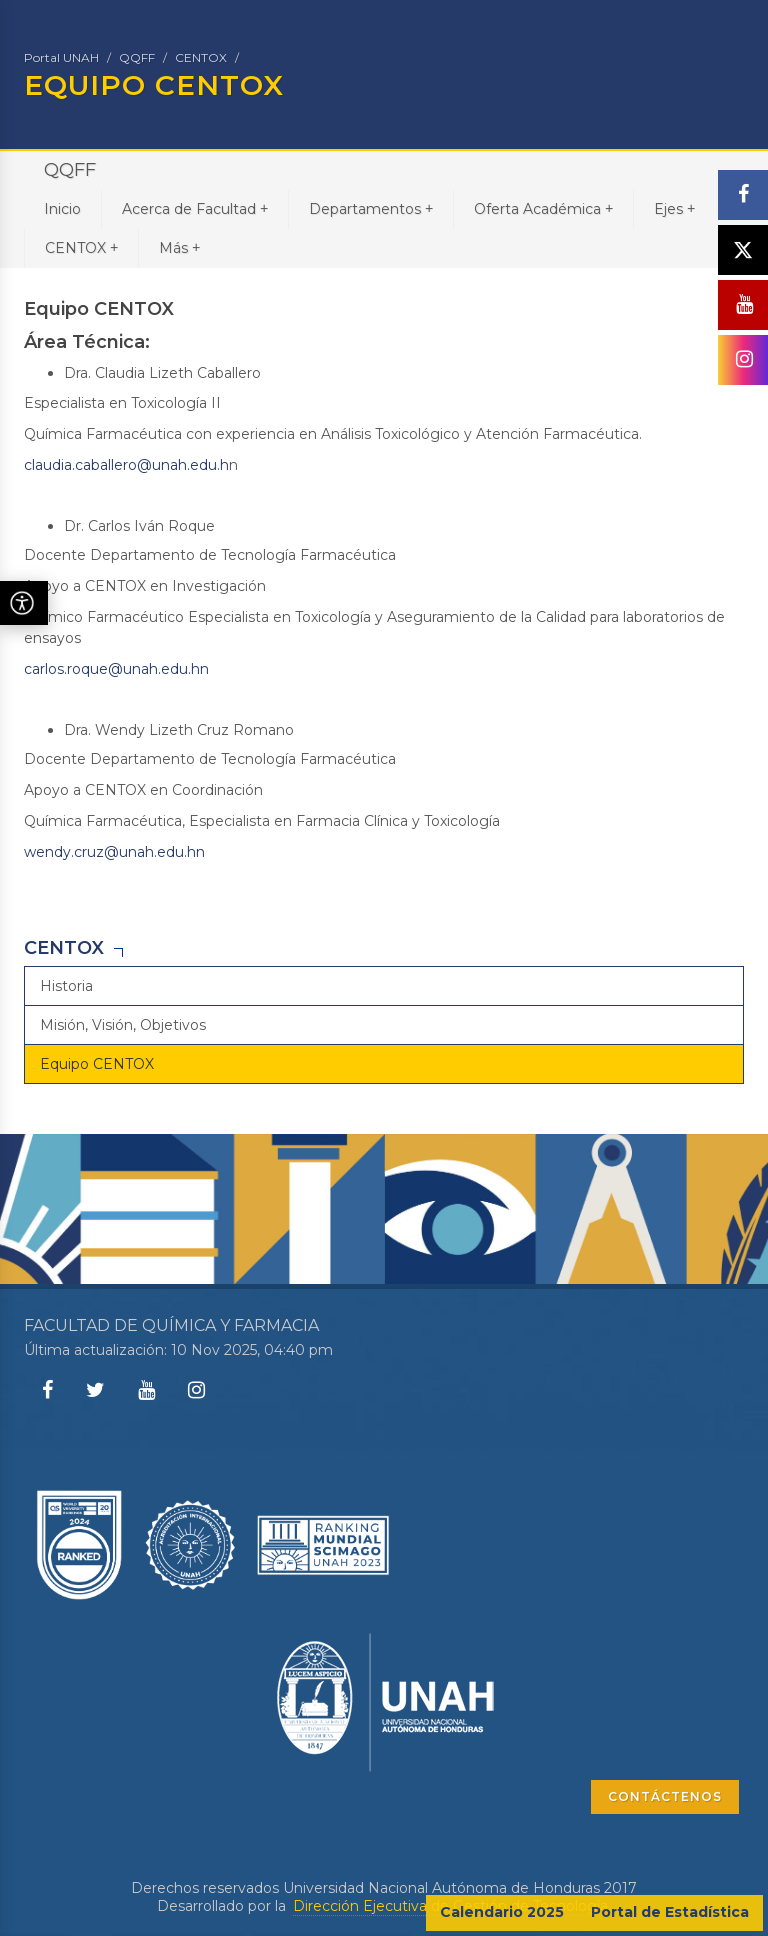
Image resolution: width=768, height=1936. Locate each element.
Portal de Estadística (670, 1912)
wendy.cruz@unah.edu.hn (114, 852)
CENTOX (201, 57)
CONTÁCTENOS (665, 1796)
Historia (66, 986)
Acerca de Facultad (195, 208)
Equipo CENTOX (97, 1064)
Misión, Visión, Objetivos (123, 1025)
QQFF (137, 57)
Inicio (62, 209)
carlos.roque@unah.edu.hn (116, 669)
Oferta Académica (543, 208)
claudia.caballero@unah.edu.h (126, 465)
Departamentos (371, 208)
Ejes (674, 208)
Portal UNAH (61, 57)
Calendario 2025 (502, 1912)
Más (179, 247)
